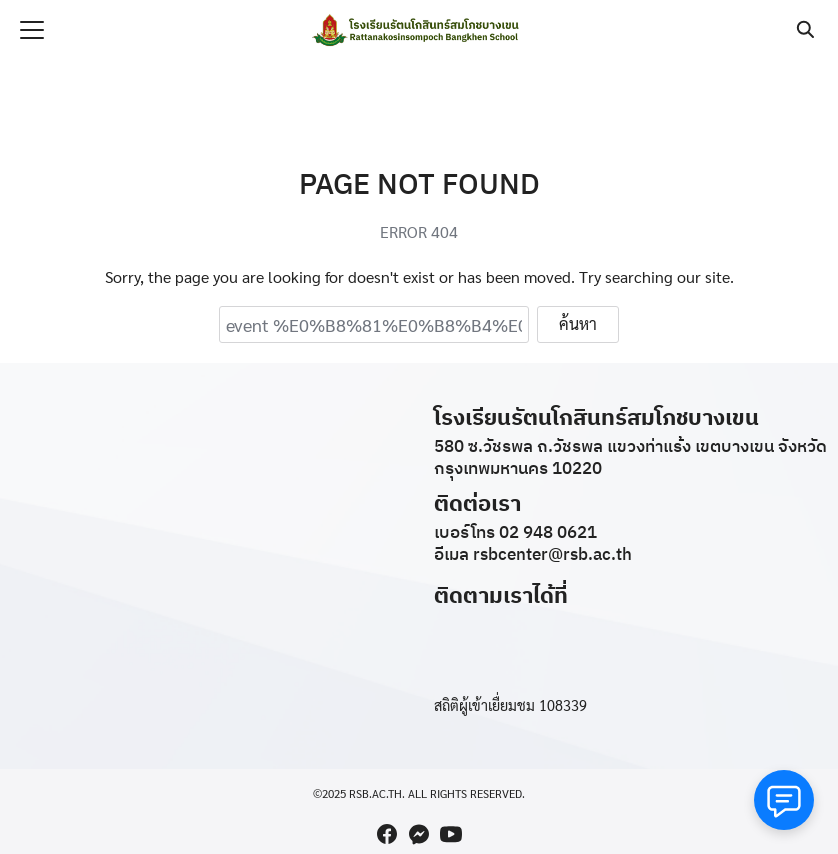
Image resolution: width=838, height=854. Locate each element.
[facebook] (387, 834)
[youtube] (451, 834)
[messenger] (419, 834)
